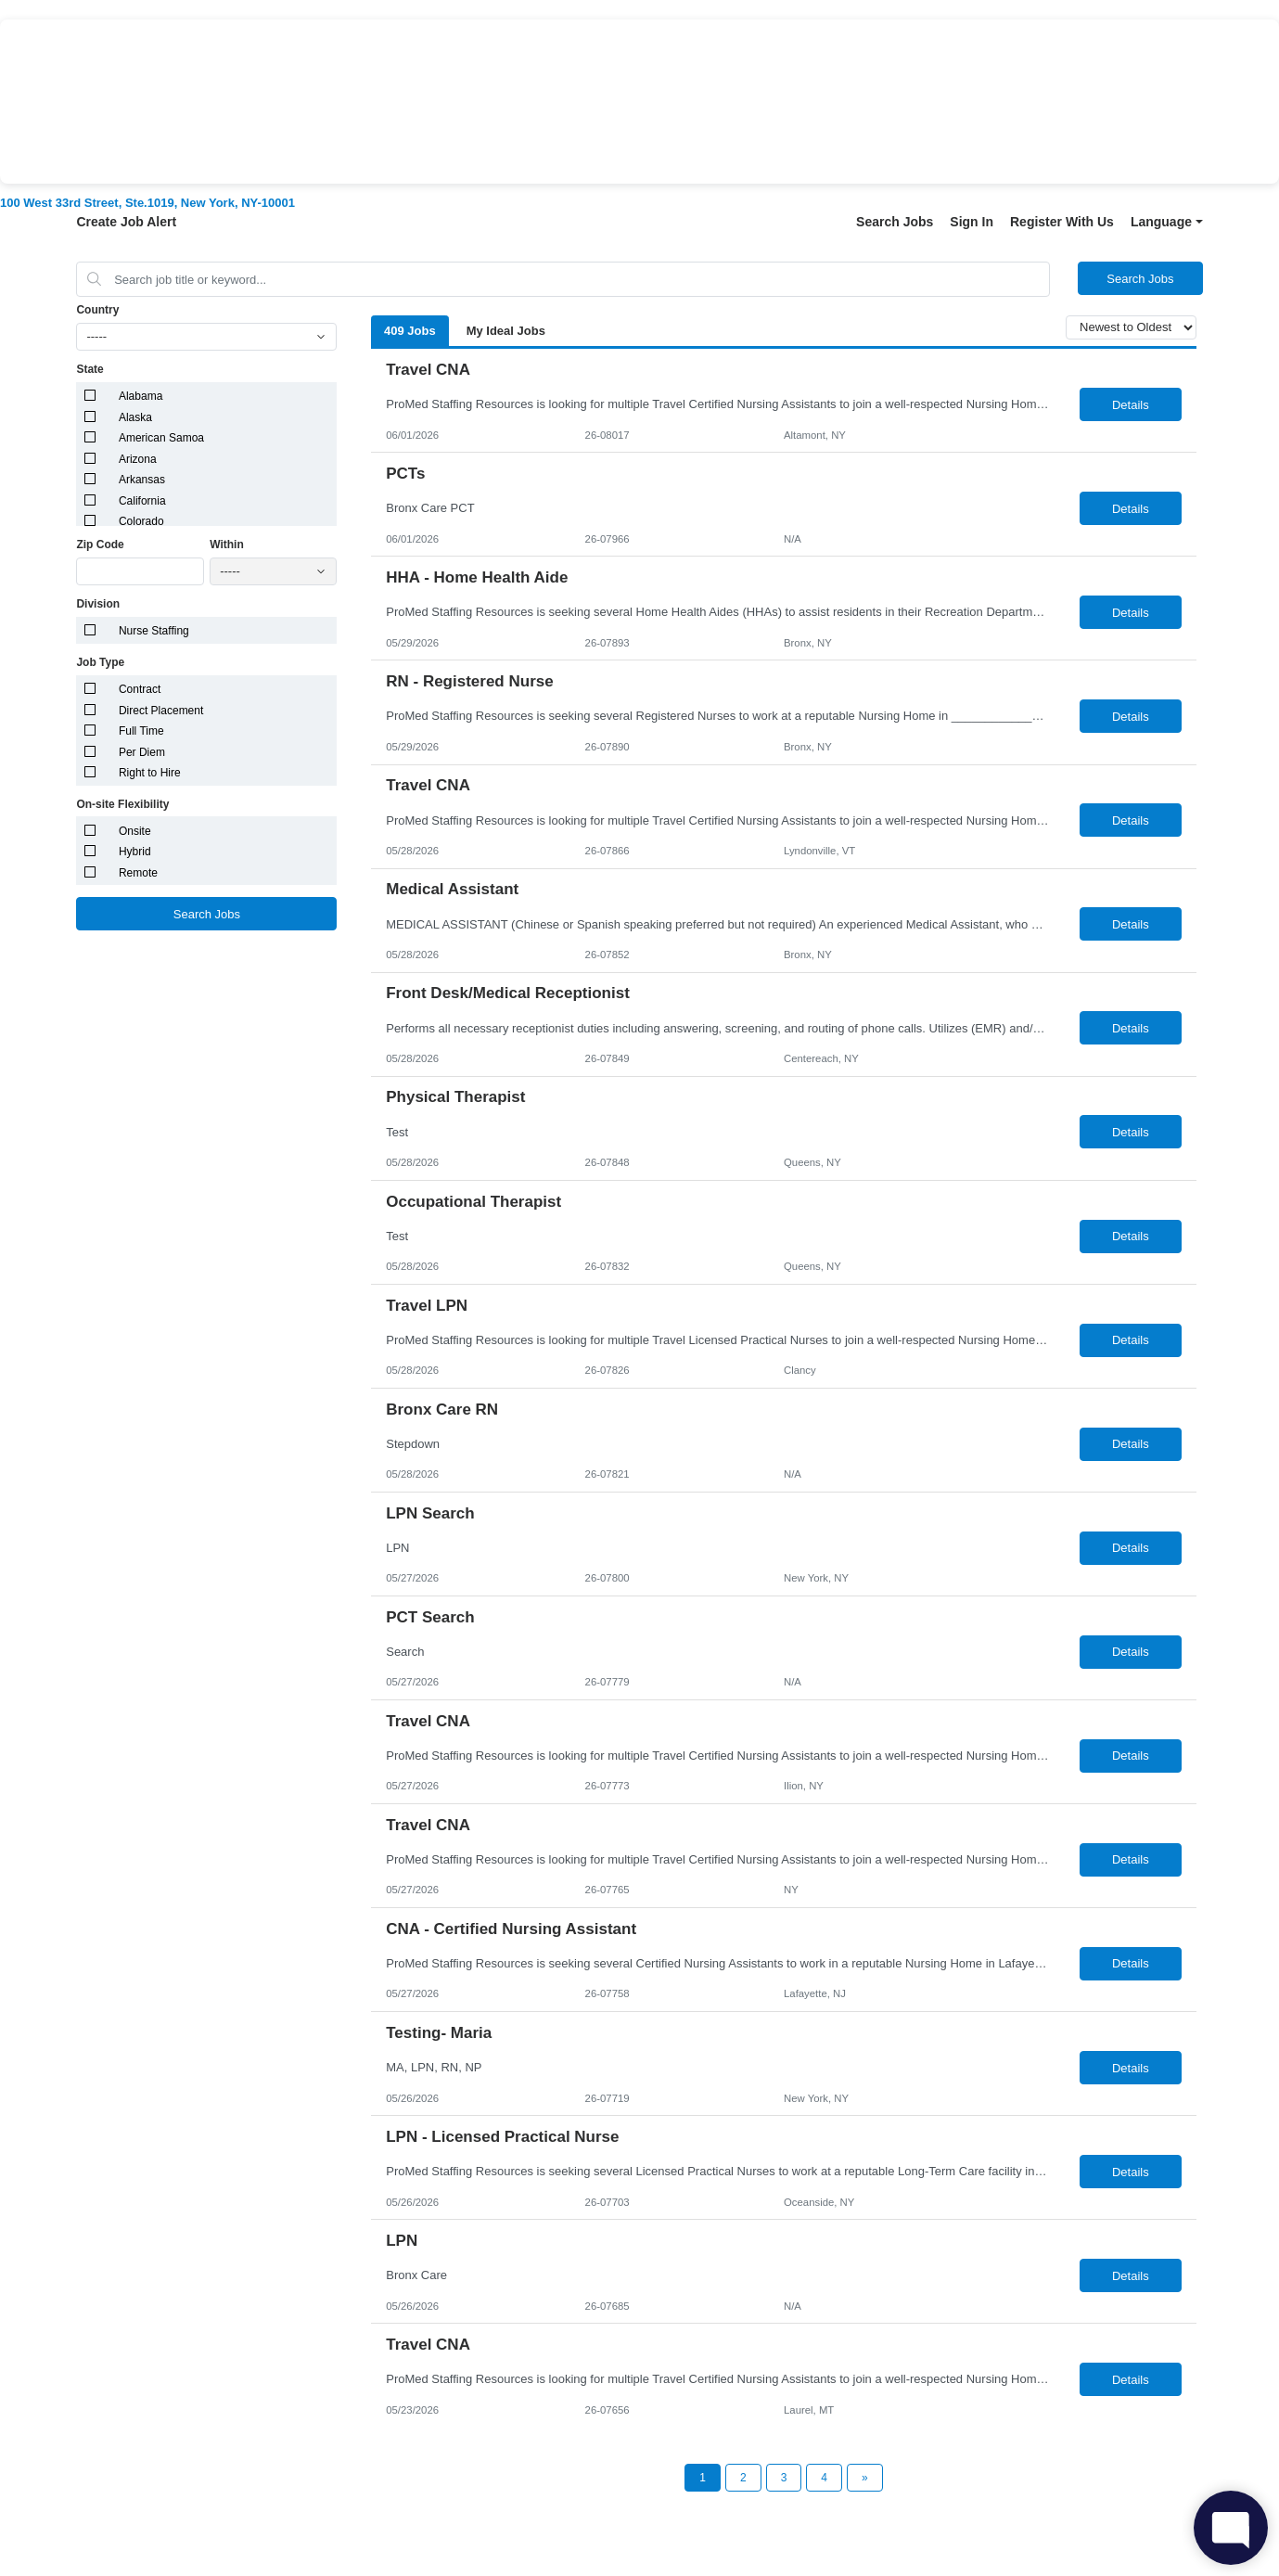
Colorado (141, 521)
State (89, 369)
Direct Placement (161, 710)
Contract (139, 689)
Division (98, 603)
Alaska (135, 417)
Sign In (971, 221)
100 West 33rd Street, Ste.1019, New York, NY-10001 (147, 203)
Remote (138, 872)
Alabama (140, 396)
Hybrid (135, 851)
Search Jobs (894, 221)
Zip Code (99, 544)
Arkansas (142, 479)
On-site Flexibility (122, 804)
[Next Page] (865, 2478)
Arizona (138, 459)
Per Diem (142, 752)
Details (1130, 405)
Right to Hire (150, 772)
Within (227, 544)
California (142, 500)
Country (97, 309)
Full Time (141, 730)
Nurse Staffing (154, 630)
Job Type (100, 662)
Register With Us (1062, 221)
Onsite (135, 831)
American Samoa (161, 437)
